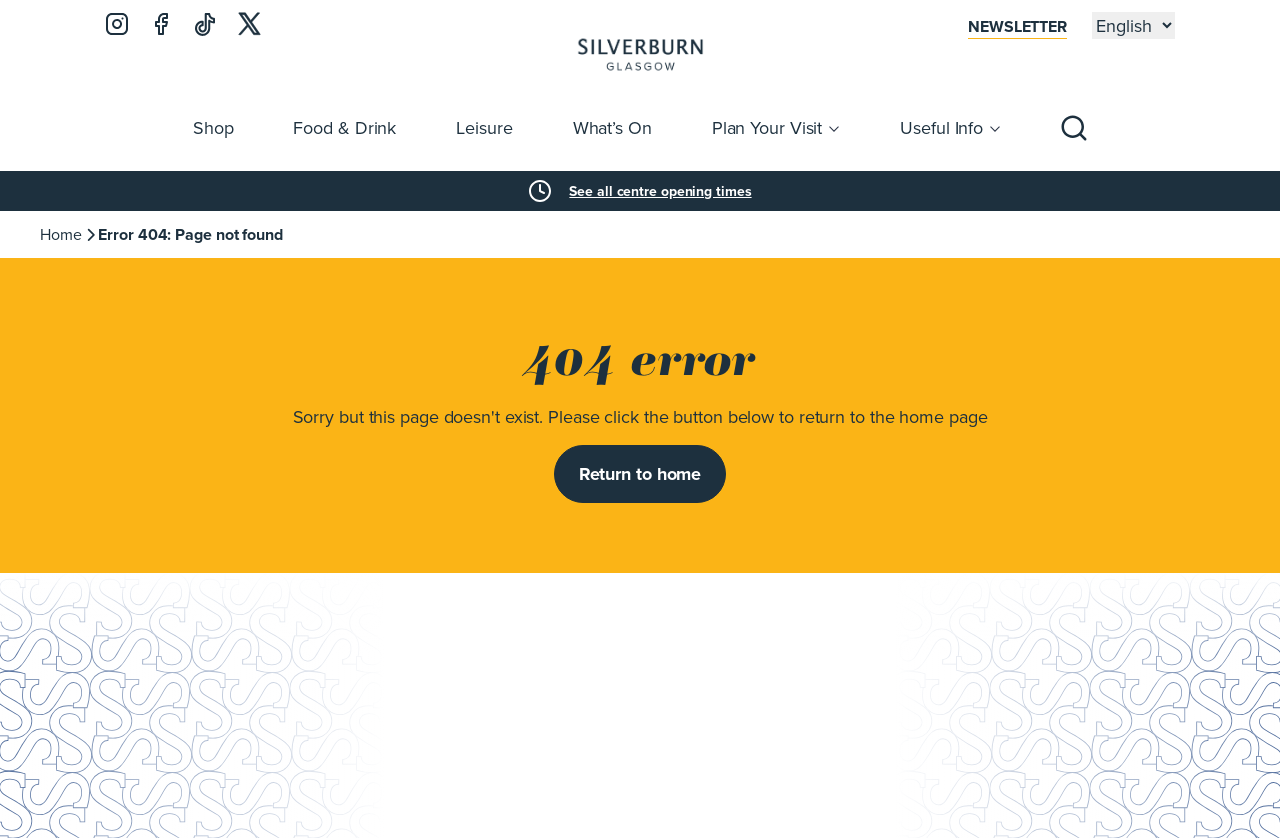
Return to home (640, 474)
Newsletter (1017, 26)
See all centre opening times (660, 191)
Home (61, 234)
